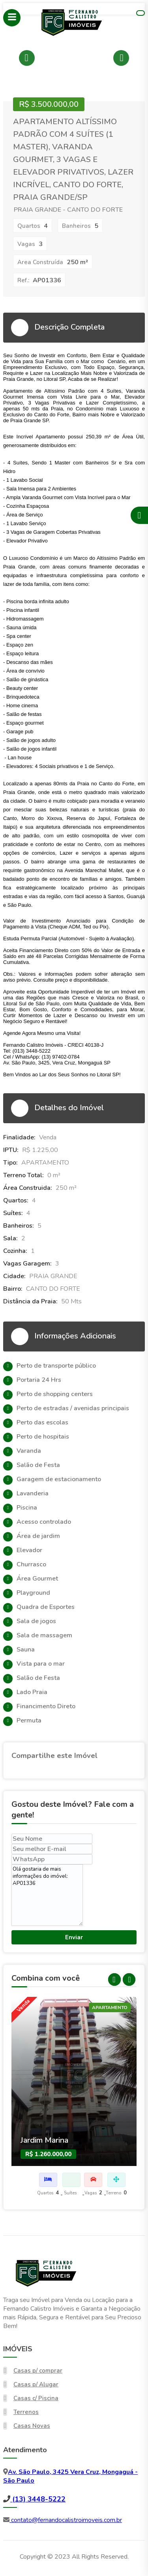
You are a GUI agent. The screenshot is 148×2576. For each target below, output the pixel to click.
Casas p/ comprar (37, 2371)
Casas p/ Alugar (35, 2384)
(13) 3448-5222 (38, 2499)
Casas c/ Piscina (35, 2398)
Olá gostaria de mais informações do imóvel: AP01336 (47, 1895)
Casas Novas (31, 2426)
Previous (27, 58)
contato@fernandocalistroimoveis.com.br (65, 2520)
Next (121, 58)
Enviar (74, 1937)
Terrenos (26, 2412)
